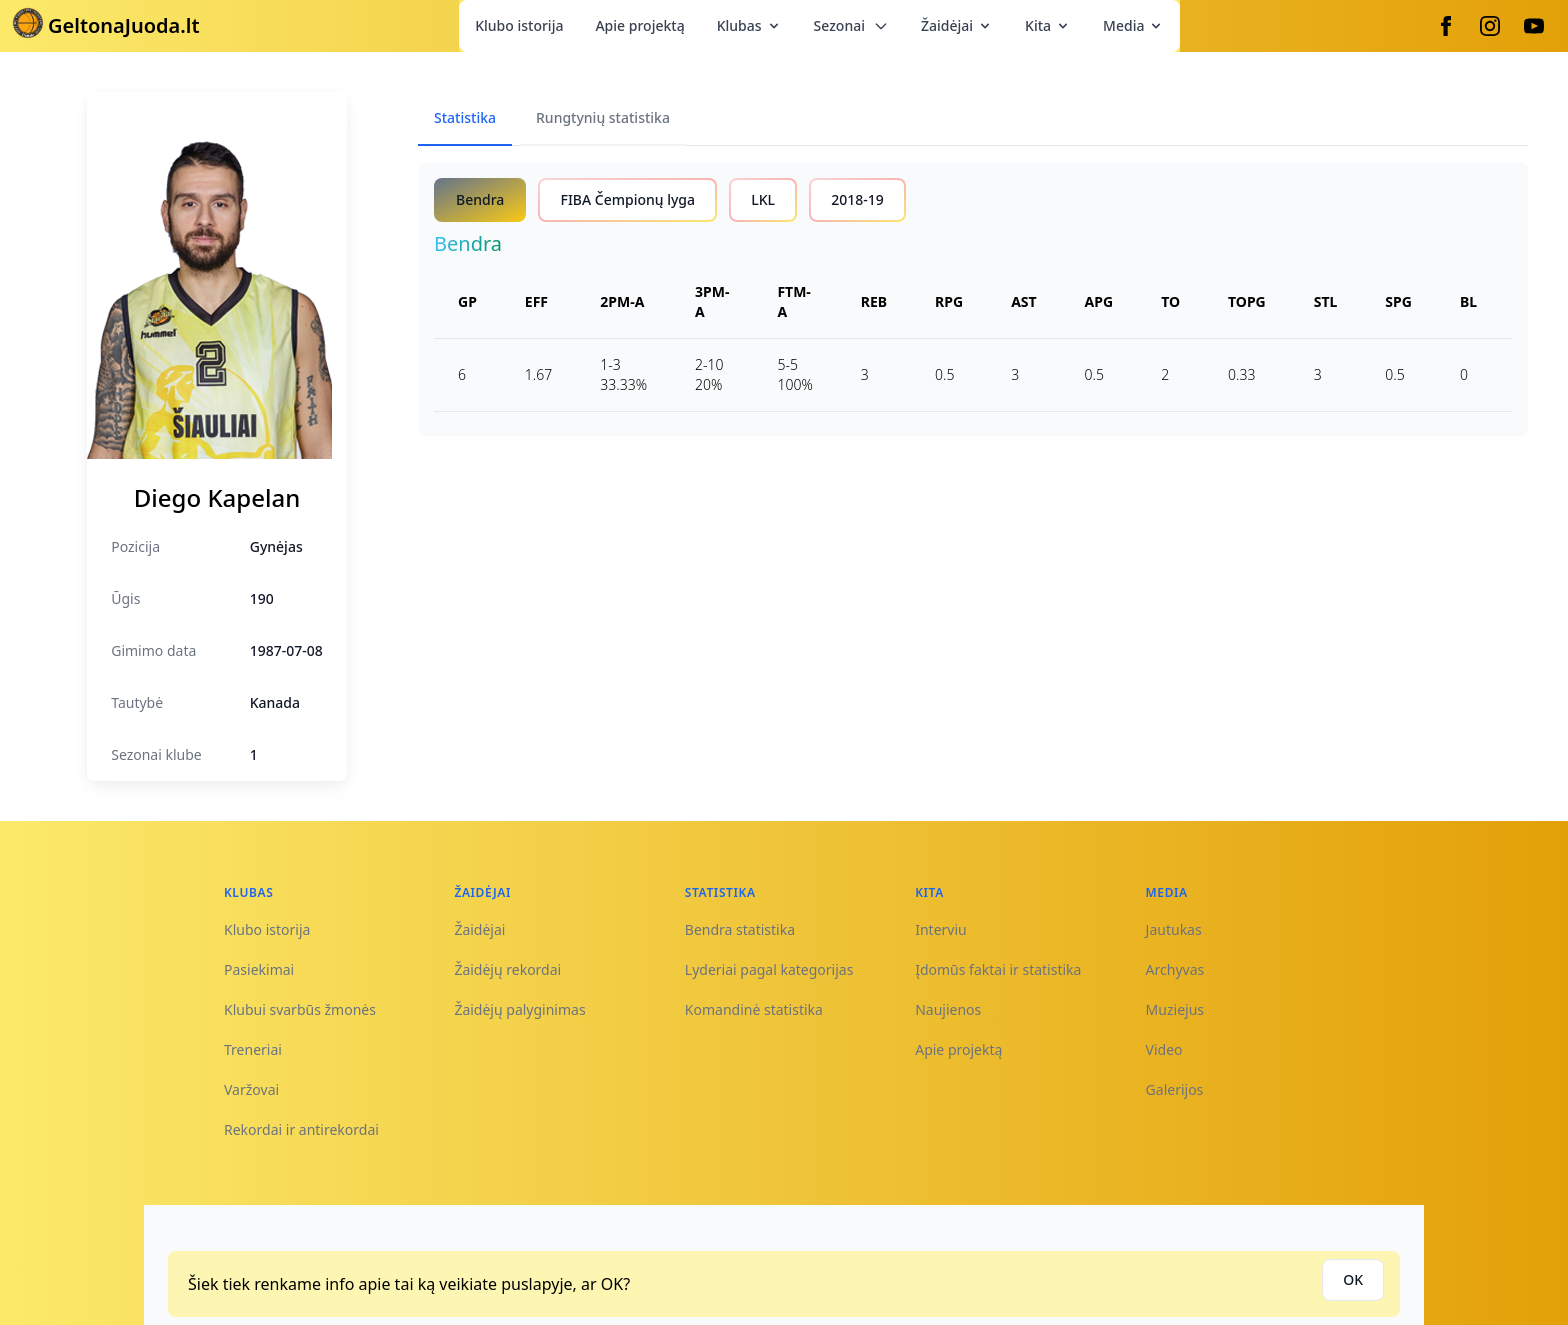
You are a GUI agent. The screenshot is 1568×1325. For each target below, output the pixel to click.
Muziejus (1175, 1009)
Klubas (749, 25)
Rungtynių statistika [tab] (603, 117)
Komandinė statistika (754, 1009)
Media (1133, 25)
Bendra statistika (740, 929)
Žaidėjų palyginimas (519, 1009)
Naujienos (948, 1009)
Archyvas (1175, 969)
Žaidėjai (957, 25)
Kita (1048, 25)
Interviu (941, 929)
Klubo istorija (519, 25)
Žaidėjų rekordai (507, 969)
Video (1164, 1049)
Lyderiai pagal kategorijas (769, 969)
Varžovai (251, 1089)
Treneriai (253, 1049)
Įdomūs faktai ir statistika (998, 969)
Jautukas (1174, 929)
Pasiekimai (259, 969)
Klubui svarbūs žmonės (300, 1009)
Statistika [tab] (465, 117)
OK (1353, 1279)
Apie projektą (639, 25)
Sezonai (851, 25)
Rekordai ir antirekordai (301, 1129)
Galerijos (1175, 1089)
